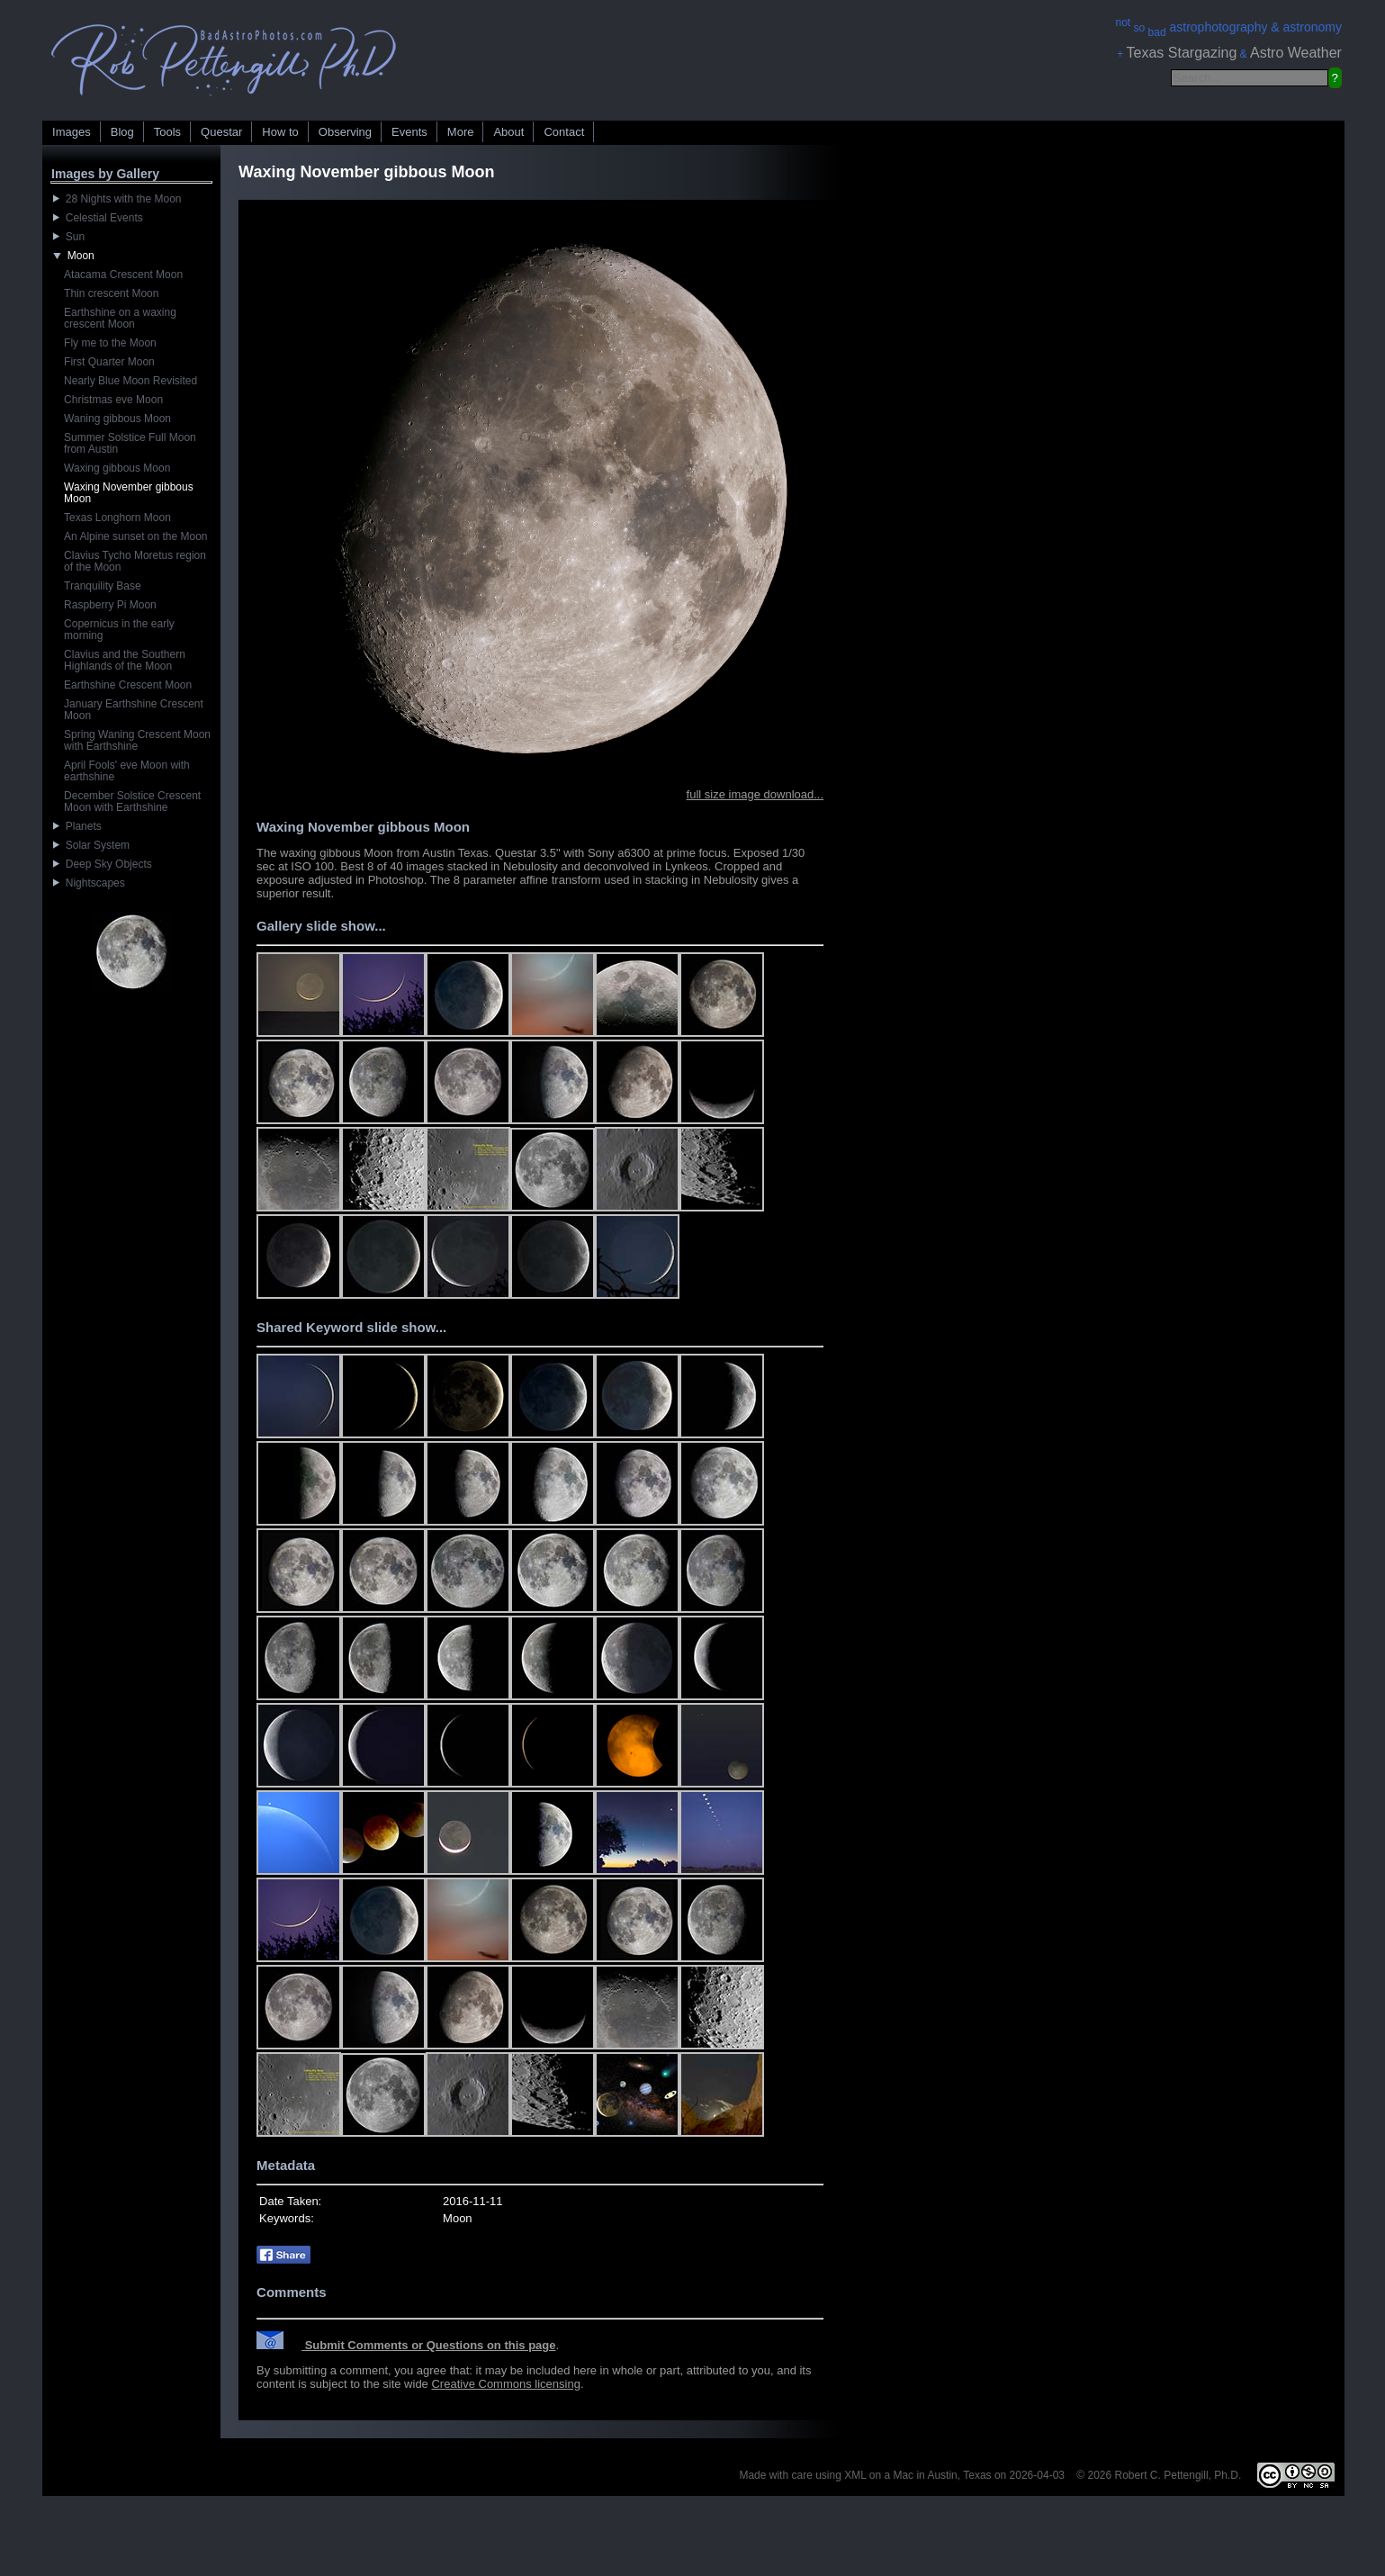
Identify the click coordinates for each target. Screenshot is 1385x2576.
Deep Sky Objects (102, 864)
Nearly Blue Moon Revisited (130, 380)
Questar (221, 132)
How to (280, 132)
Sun (69, 236)
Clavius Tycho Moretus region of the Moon (135, 561)
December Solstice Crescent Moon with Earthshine (132, 801)
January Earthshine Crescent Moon (133, 710)
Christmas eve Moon (113, 399)
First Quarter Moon (109, 362)
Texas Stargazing (1182, 52)
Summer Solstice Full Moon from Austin (130, 443)
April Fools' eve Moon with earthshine (127, 771)
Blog (122, 132)
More (460, 132)
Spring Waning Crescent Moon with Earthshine (137, 740)
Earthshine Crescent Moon (128, 685)
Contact (564, 132)
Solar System (91, 845)
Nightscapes (89, 883)
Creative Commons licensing (505, 2384)
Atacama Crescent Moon (123, 274)
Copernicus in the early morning (119, 629)
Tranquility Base (102, 586)
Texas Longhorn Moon (117, 517)
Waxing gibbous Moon (117, 468)
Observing (345, 132)
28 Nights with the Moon (117, 199)
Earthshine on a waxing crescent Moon (120, 318)
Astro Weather (1296, 52)
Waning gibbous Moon (117, 418)
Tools (167, 132)
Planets (77, 826)
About (508, 132)
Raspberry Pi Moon (110, 605)
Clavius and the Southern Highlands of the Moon (124, 660)
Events (409, 132)
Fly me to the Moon (110, 343)
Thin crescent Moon (111, 293)
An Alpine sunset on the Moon (135, 536)
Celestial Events (98, 218)
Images (71, 132)
